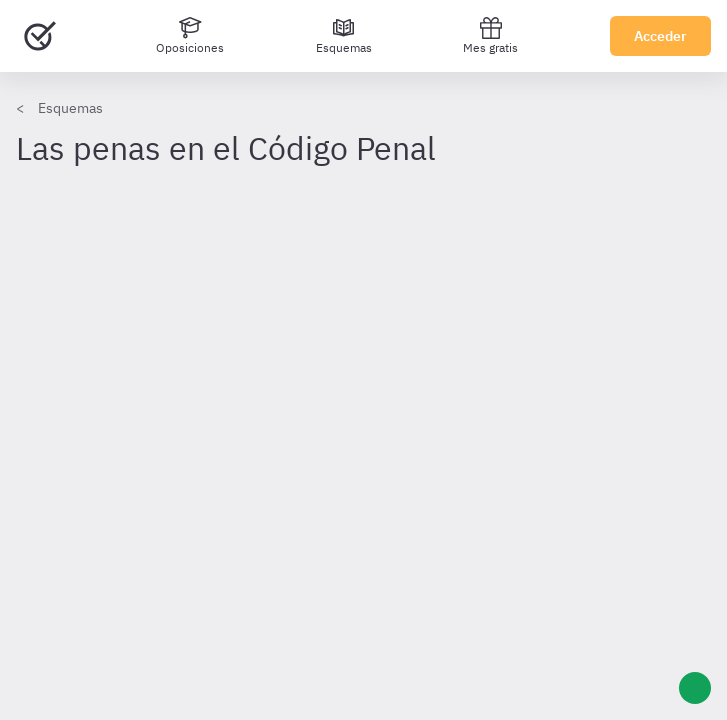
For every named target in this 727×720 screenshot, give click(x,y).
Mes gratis (490, 35)
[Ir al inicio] (40, 36)
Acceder (660, 36)
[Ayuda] (695, 688)
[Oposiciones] (190, 36)
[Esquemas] (344, 36)
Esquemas (70, 108)
